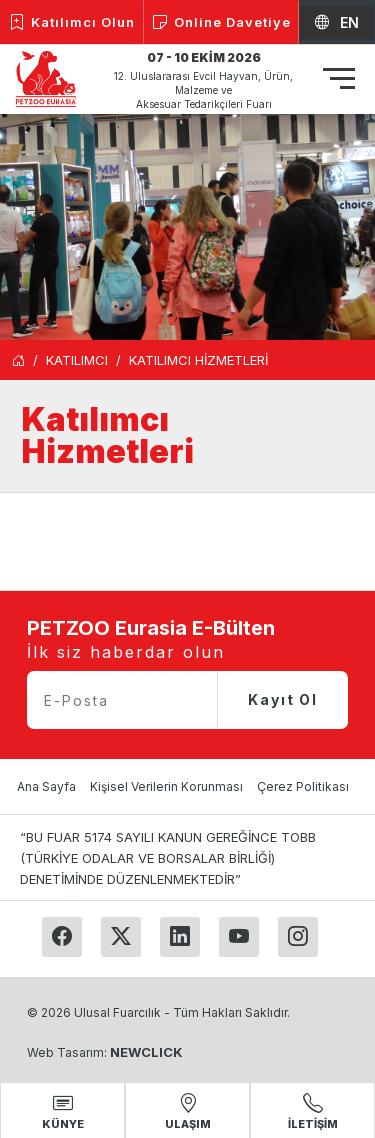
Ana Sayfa (46, 786)
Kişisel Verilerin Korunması (166, 786)
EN (337, 22)
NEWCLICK (146, 1052)
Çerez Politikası (303, 786)
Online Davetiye (221, 22)
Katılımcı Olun (72, 22)
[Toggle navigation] (339, 81)
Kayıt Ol (283, 699)
